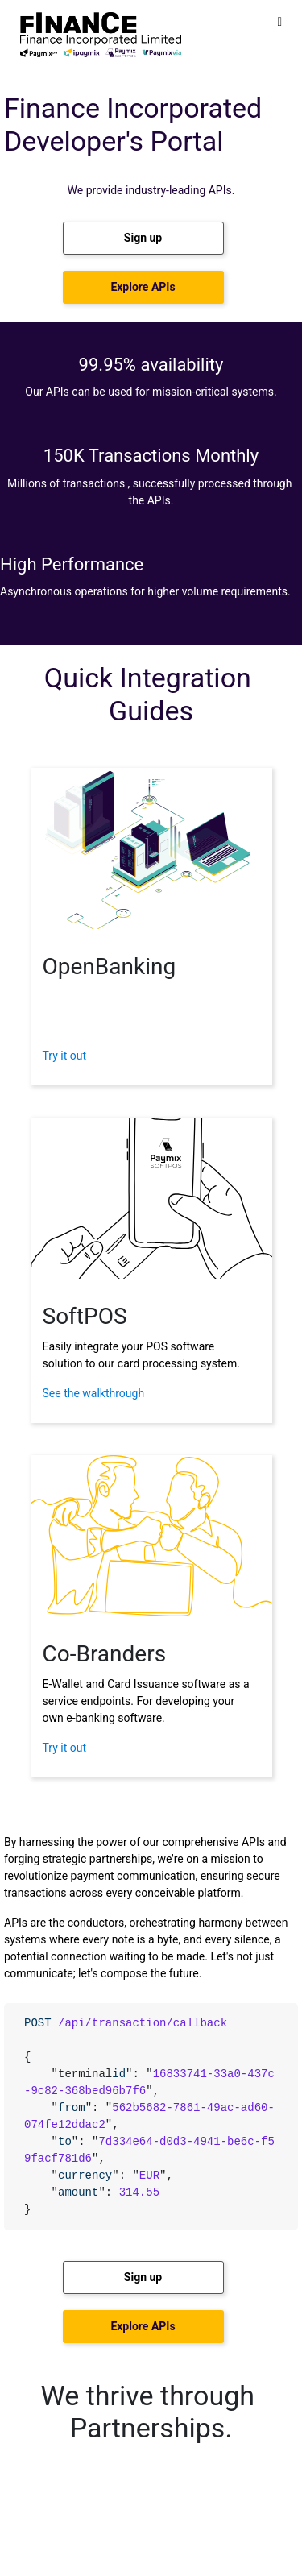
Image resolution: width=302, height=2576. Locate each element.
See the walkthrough (94, 1393)
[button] (143, 238)
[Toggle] (279, 21)
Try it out (65, 1055)
